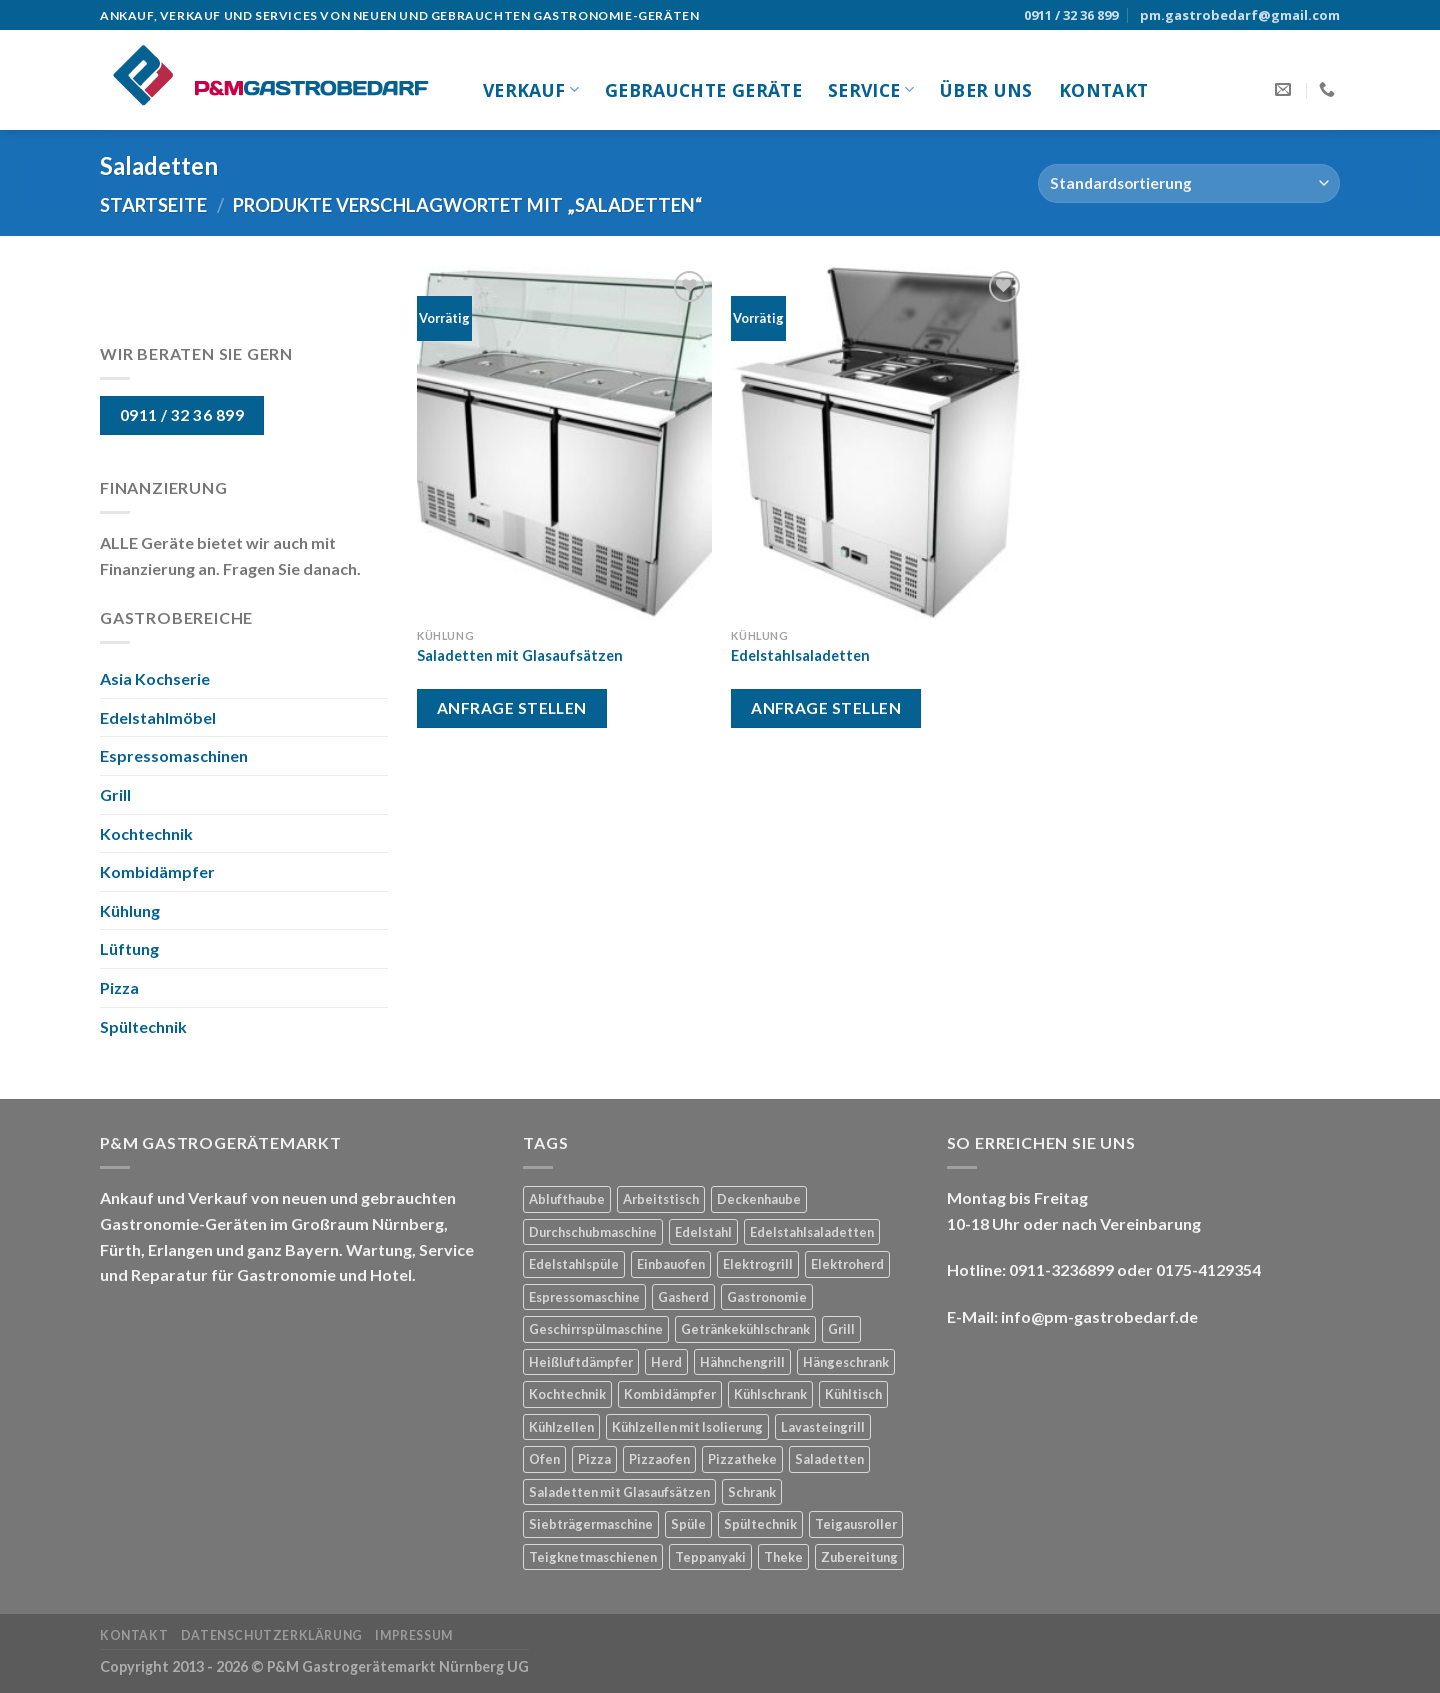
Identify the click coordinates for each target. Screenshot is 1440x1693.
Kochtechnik (146, 833)
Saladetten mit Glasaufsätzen (520, 655)
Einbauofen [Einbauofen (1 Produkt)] (671, 1264)
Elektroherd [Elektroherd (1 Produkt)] (847, 1264)
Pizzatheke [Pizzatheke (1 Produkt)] (742, 1459)
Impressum (414, 1635)
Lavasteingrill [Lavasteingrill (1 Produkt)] (823, 1427)
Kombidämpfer (157, 871)
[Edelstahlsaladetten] (878, 442)
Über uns (986, 90)
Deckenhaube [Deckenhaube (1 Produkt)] (759, 1199)
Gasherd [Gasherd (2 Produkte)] (683, 1297)
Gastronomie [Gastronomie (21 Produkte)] (767, 1297)
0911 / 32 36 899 (1071, 15)
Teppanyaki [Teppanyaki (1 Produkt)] (710, 1557)
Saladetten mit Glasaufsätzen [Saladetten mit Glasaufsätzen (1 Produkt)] (619, 1492)
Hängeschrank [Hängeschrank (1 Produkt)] (846, 1362)
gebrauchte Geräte (703, 90)
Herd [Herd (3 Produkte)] (666, 1362)
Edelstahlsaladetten (800, 655)
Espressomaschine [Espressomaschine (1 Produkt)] (584, 1297)
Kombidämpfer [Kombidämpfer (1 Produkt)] (670, 1394)
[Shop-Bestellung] (1189, 183)
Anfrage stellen (512, 708)
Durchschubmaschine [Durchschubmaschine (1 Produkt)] (593, 1232)
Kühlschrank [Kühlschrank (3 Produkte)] (770, 1394)
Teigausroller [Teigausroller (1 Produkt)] (856, 1524)
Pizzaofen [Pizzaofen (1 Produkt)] (659, 1459)
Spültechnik (143, 1026)
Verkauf (531, 90)
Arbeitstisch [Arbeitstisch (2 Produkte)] (661, 1199)
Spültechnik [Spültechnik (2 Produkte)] (760, 1524)
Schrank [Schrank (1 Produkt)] (752, 1492)
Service (871, 90)
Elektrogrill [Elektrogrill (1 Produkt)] (758, 1264)
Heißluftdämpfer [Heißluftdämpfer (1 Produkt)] (581, 1362)
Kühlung (130, 910)
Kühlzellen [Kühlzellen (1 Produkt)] (561, 1427)
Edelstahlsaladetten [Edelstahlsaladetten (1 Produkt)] (812, 1232)
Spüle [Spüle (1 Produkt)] (688, 1524)
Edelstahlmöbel (158, 717)
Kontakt (1103, 90)
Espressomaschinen (174, 755)
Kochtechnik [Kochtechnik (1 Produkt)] (567, 1394)
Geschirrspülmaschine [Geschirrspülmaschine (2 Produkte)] (596, 1329)
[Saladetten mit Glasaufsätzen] (564, 442)
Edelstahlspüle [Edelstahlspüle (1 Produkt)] (574, 1264)
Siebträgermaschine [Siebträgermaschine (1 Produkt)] (591, 1524)
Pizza (119, 987)
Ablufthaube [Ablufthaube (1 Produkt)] (567, 1199)
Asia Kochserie (155, 678)
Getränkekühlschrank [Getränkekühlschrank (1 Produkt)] (745, 1329)
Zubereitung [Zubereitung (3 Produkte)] (859, 1557)
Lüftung (129, 948)
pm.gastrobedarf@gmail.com (1240, 15)
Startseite (153, 205)
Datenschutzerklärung (272, 1635)
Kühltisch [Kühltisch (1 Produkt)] (853, 1394)
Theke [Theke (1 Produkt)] (783, 1557)
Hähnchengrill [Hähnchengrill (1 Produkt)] (742, 1362)
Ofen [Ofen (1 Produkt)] (544, 1459)
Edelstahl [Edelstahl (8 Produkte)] (703, 1232)
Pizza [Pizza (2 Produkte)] (594, 1459)
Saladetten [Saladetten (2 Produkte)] (829, 1459)
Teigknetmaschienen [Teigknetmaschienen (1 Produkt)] (593, 1557)
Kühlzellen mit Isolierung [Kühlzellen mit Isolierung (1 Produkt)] (687, 1427)
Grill (115, 794)
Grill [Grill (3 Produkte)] (841, 1329)
